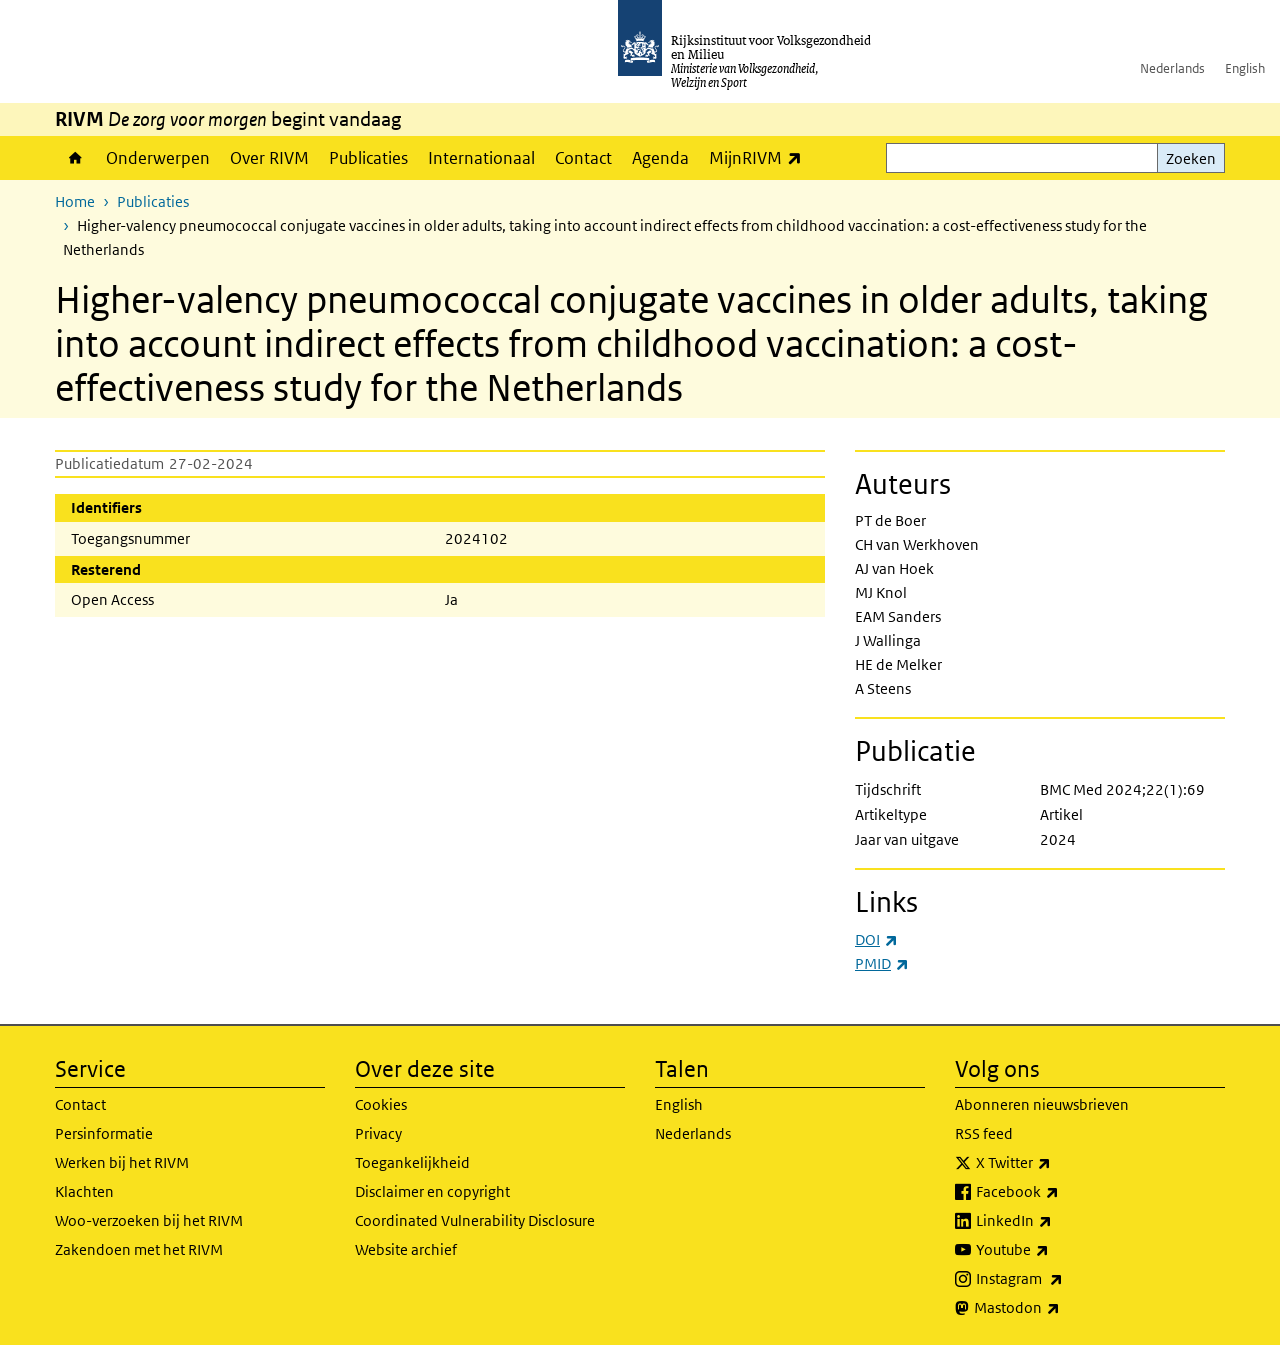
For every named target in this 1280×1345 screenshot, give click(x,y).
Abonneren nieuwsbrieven (1042, 1104)
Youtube (1056, 1250)
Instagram (1063, 1279)
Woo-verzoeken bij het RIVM (149, 1220)
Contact (583, 158)
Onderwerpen (158, 158)
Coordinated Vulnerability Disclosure (475, 1220)
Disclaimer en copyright (432, 1191)
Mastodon (1061, 1308)
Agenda (660, 158)
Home (75, 158)
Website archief (406, 1249)
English (1245, 68)
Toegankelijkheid (412, 1162)
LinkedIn (1058, 1221)
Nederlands (1172, 68)
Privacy (378, 1133)
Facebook (1061, 1192)
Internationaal (481, 158)
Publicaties (368, 158)
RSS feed (984, 1133)
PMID (882, 963)
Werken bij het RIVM (122, 1162)
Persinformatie (104, 1133)
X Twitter (1057, 1163)
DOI (876, 939)
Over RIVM (269, 158)
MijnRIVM (760, 157)
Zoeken (1191, 158)
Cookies (381, 1104)
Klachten (84, 1191)
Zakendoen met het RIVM (139, 1249)
